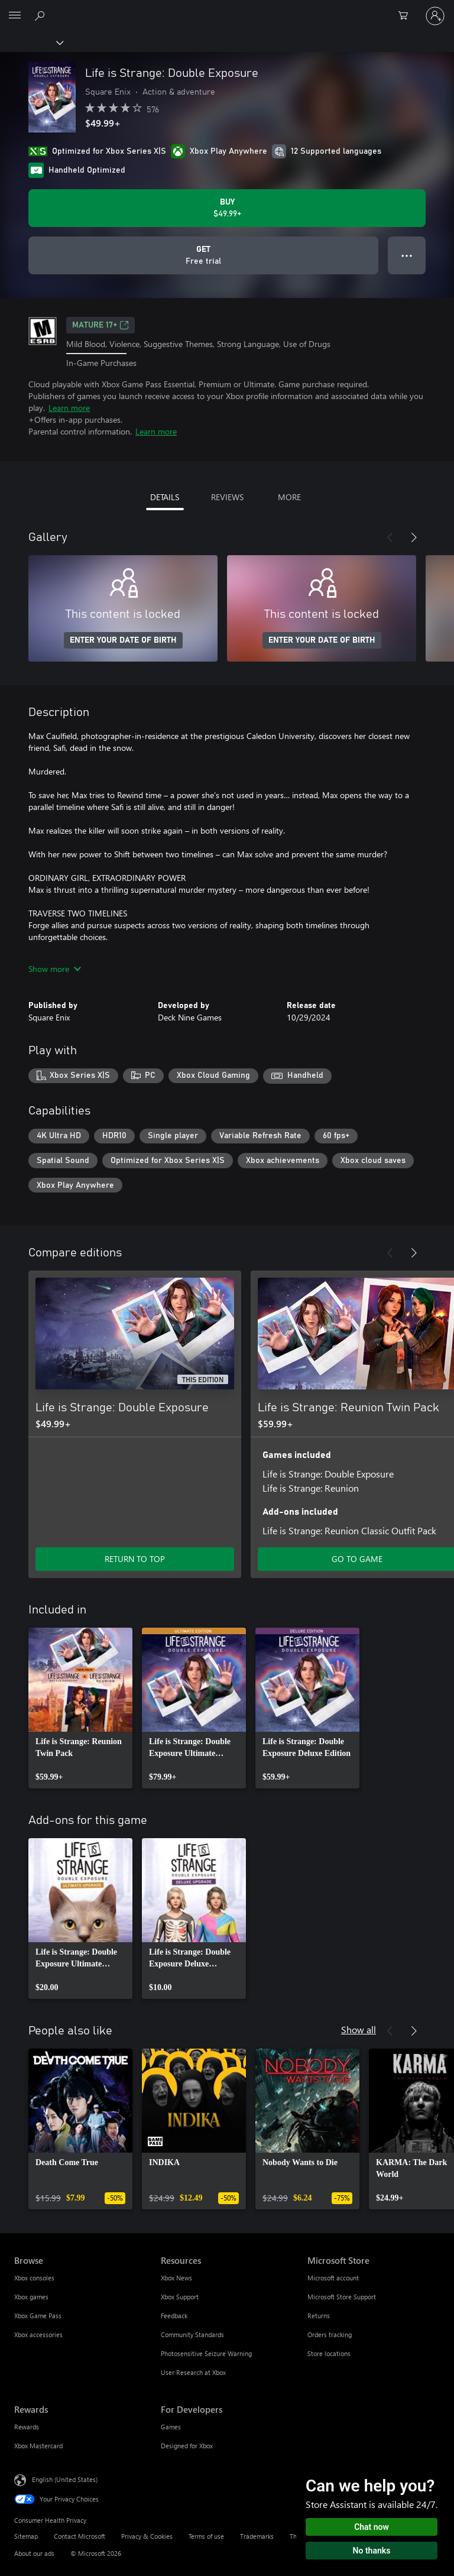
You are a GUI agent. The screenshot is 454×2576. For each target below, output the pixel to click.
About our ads (34, 2553)
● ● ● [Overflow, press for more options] (407, 255)
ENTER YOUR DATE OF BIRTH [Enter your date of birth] (123, 640)
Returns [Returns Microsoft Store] (318, 2315)
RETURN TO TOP (135, 1558)
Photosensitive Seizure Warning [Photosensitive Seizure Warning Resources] (206, 2353)
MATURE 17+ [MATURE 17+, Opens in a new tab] (100, 325)
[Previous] (390, 537)
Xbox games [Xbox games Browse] (31, 2296)
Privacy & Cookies (147, 2536)
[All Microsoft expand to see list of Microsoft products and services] (15, 16)
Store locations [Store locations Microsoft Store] (329, 2353)
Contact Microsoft (79, 2536)
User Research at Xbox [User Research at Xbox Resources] (193, 2372)
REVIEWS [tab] (227, 497)
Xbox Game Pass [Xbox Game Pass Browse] (37, 2315)
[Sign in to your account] (435, 16)
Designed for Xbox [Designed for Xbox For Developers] (187, 2445)
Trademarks (257, 2536)
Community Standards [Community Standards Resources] (192, 2334)
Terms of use (206, 2536)
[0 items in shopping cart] (407, 16)
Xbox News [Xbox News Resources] (176, 2278)
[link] (80, 1708)
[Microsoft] (226, 9)
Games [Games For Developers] (171, 2427)
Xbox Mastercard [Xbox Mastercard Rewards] (38, 2445)
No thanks (372, 2550)
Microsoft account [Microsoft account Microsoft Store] (333, 2278)
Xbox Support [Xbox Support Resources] (180, 2296)
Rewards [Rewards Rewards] (26, 2427)
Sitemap (26, 2536)
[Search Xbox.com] (41, 15)
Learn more (69, 407)
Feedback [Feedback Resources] (174, 2315)
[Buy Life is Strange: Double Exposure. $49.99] (227, 208)
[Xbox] (31, 42)
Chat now (371, 2527)
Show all (358, 2029)
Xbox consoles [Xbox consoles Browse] (34, 2278)
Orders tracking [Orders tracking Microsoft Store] (329, 2334)
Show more (54, 968)
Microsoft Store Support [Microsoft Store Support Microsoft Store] (341, 2296)
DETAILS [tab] (164, 497)
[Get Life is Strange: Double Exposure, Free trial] (203, 255)
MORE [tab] (289, 497)
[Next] (414, 537)
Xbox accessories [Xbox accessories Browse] (38, 2334)
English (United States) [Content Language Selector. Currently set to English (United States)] (65, 2479)
